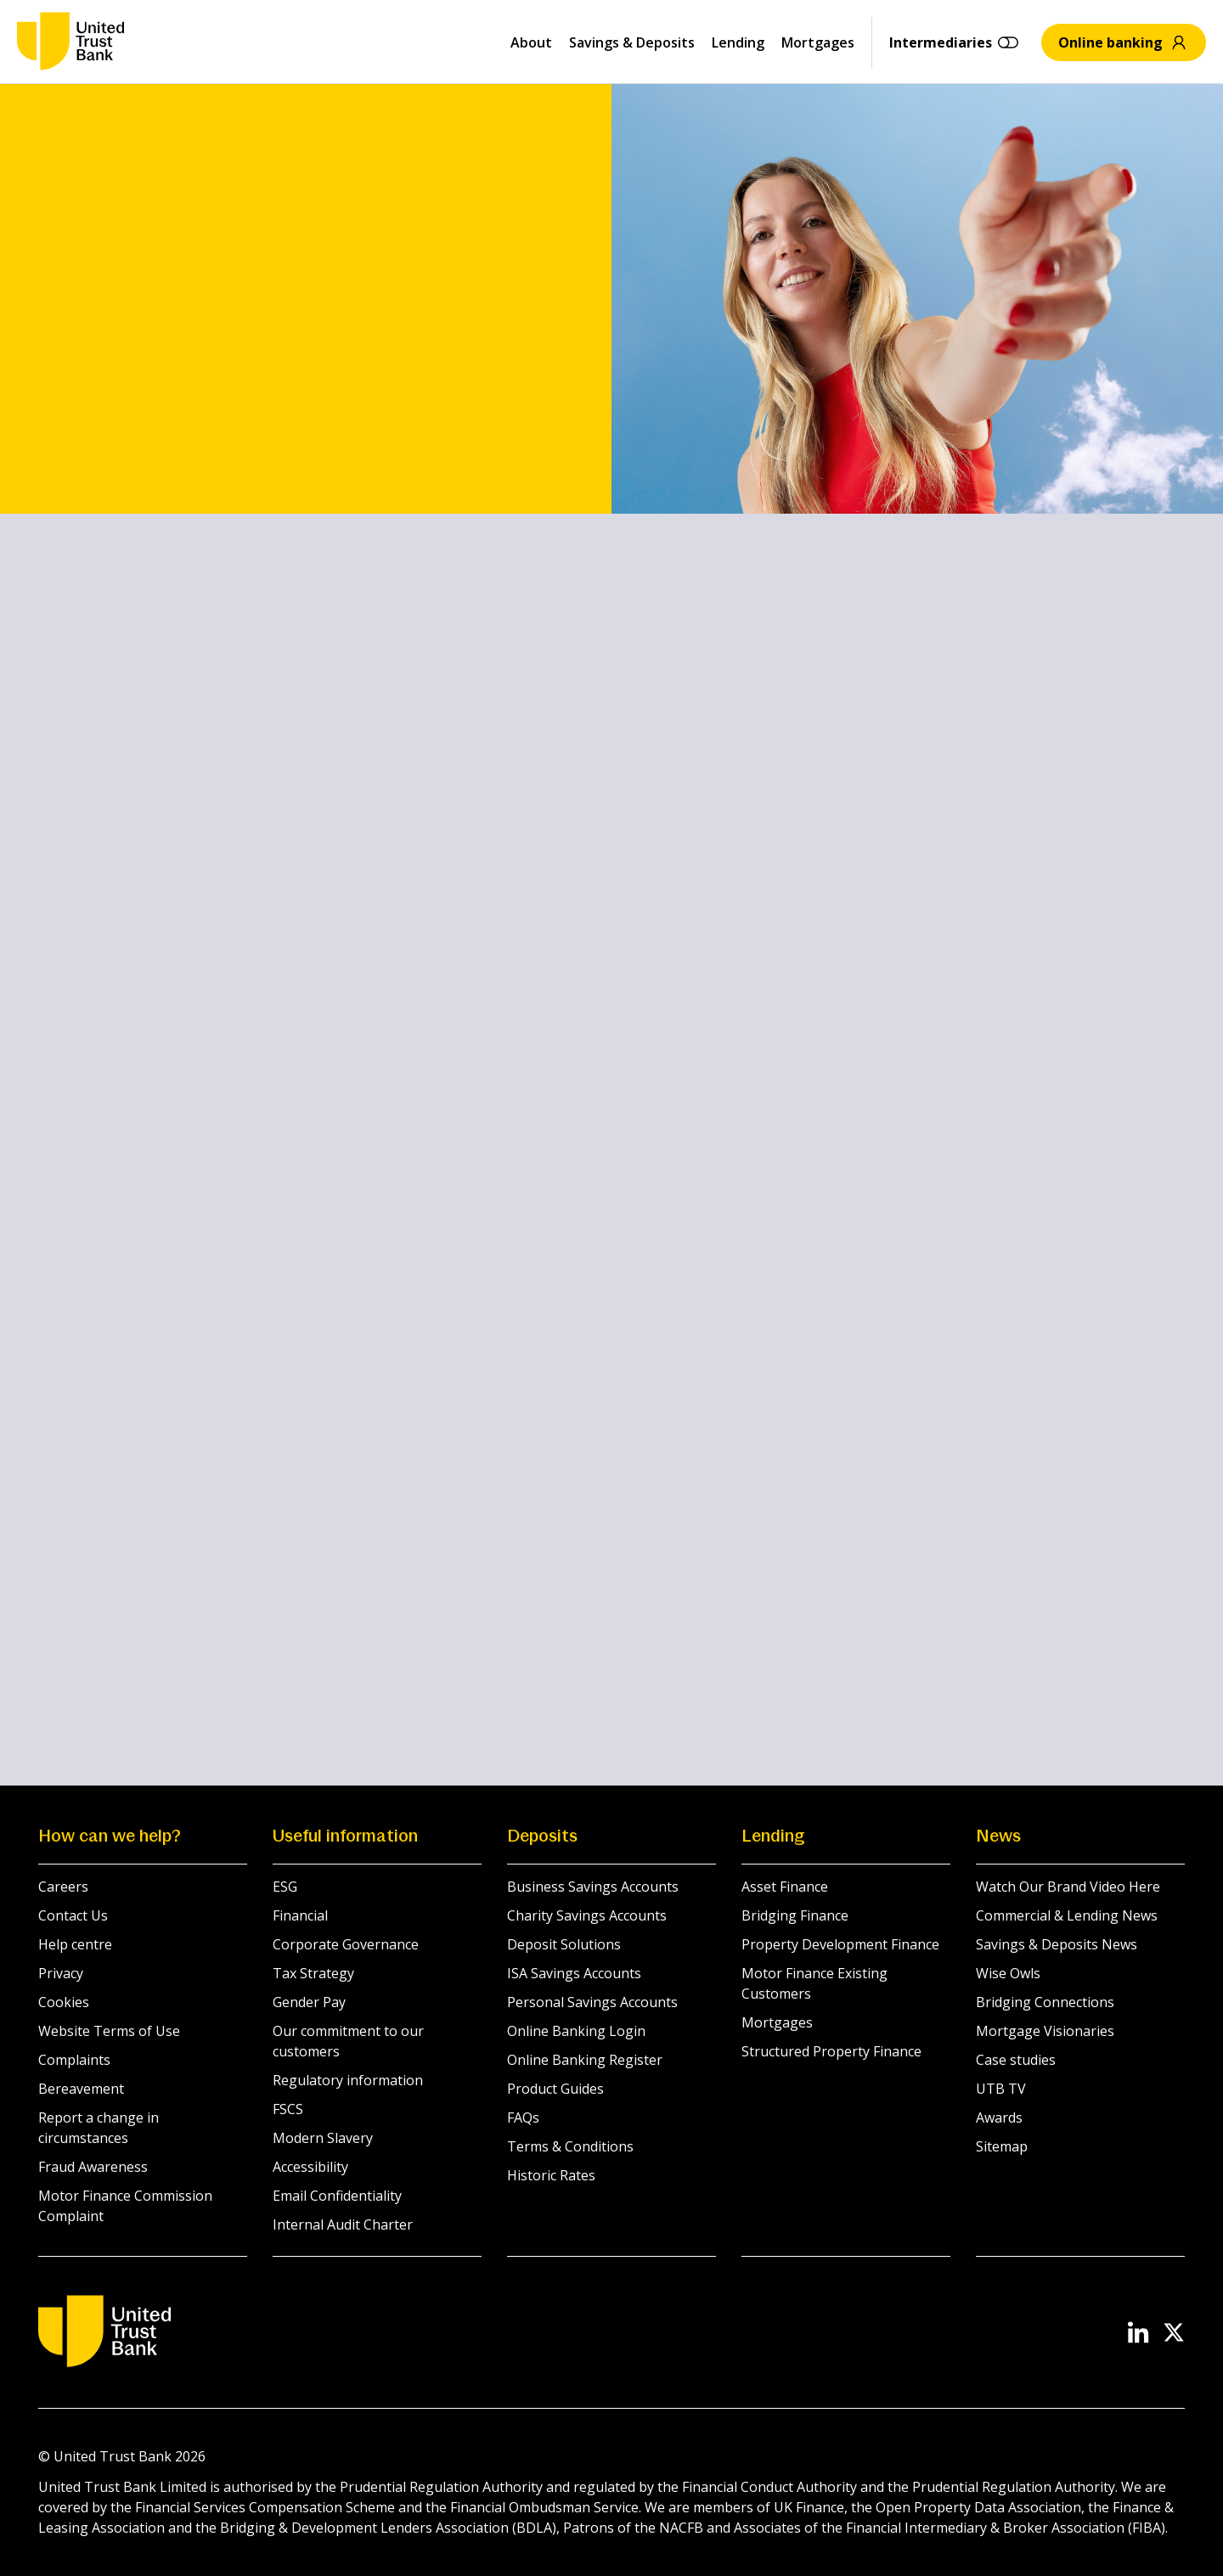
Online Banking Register (584, 2059)
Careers (63, 1886)
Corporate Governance (346, 1944)
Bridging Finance (794, 1915)
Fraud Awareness (93, 2166)
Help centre (75, 1944)
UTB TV (1001, 2088)
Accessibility (310, 2166)
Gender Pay (309, 2002)
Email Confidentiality (337, 2195)
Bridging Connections (1045, 2002)
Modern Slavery (323, 2138)
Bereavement (81, 2088)
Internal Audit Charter (343, 2224)
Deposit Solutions (564, 1944)
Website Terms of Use (109, 2031)
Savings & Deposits (632, 42)
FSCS (288, 2109)
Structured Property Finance (831, 2051)
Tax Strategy (313, 1973)
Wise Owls (1008, 1973)
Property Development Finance (840, 1944)
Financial (300, 1915)
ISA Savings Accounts (574, 1973)
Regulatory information (348, 2080)
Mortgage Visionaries (1045, 2031)
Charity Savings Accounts (587, 1915)
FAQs (523, 2117)
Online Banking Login (576, 2031)
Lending (738, 42)
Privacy (60, 1973)
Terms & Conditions (570, 2146)
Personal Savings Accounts (592, 2002)
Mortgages (817, 42)
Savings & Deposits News (1056, 1944)
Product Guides (555, 2088)
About (531, 42)
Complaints (74, 2059)
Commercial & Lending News (1067, 1915)
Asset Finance (784, 1886)
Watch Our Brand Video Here (1068, 1886)
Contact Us (73, 1915)
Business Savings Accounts (593, 1886)
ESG (285, 1886)
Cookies (63, 2002)
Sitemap (1002, 2146)
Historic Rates (551, 2175)
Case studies (1016, 2059)
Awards (999, 2117)
